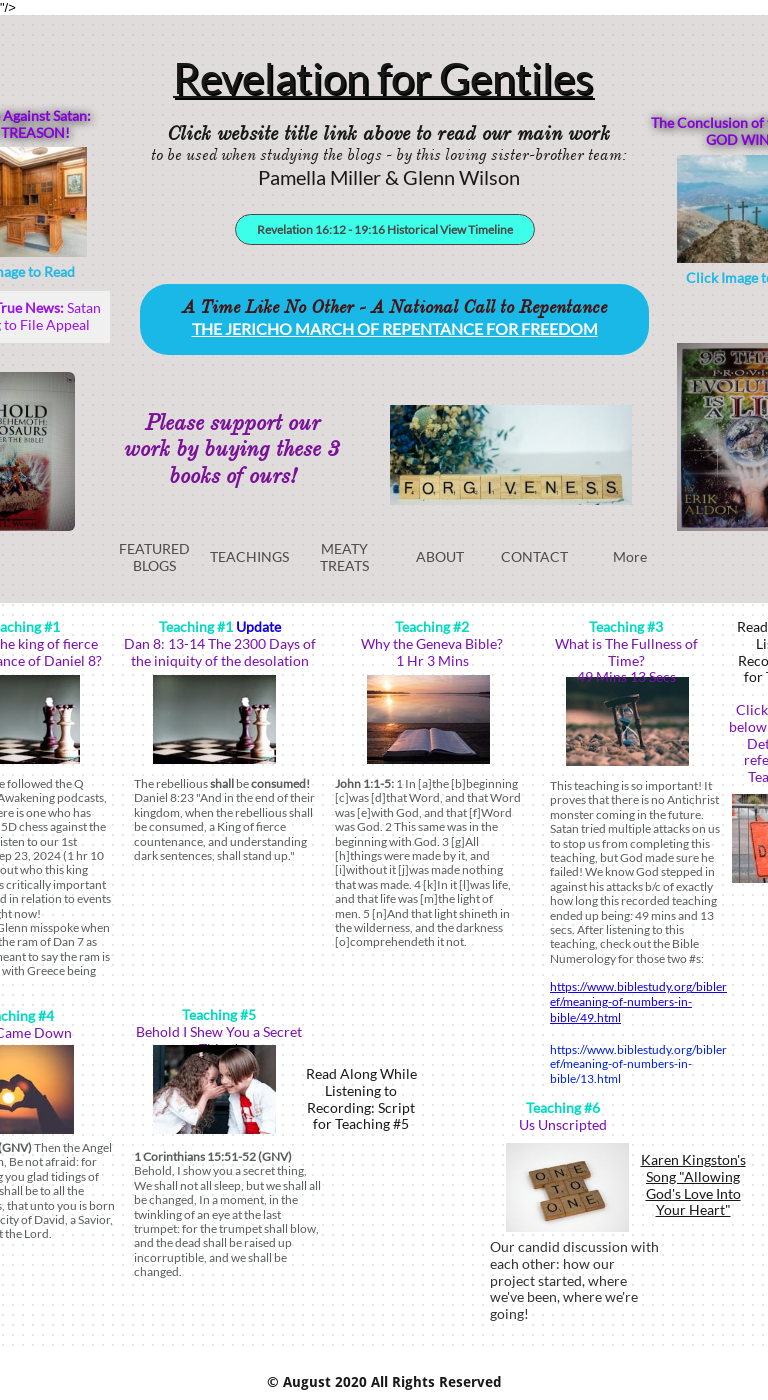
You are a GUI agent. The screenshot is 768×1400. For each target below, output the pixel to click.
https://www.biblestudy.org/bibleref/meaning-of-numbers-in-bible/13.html (638, 1064)
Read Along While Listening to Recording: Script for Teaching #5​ (361, 1098)
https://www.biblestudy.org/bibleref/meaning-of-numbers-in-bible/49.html (638, 1002)
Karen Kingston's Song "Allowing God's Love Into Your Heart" (693, 1184)
